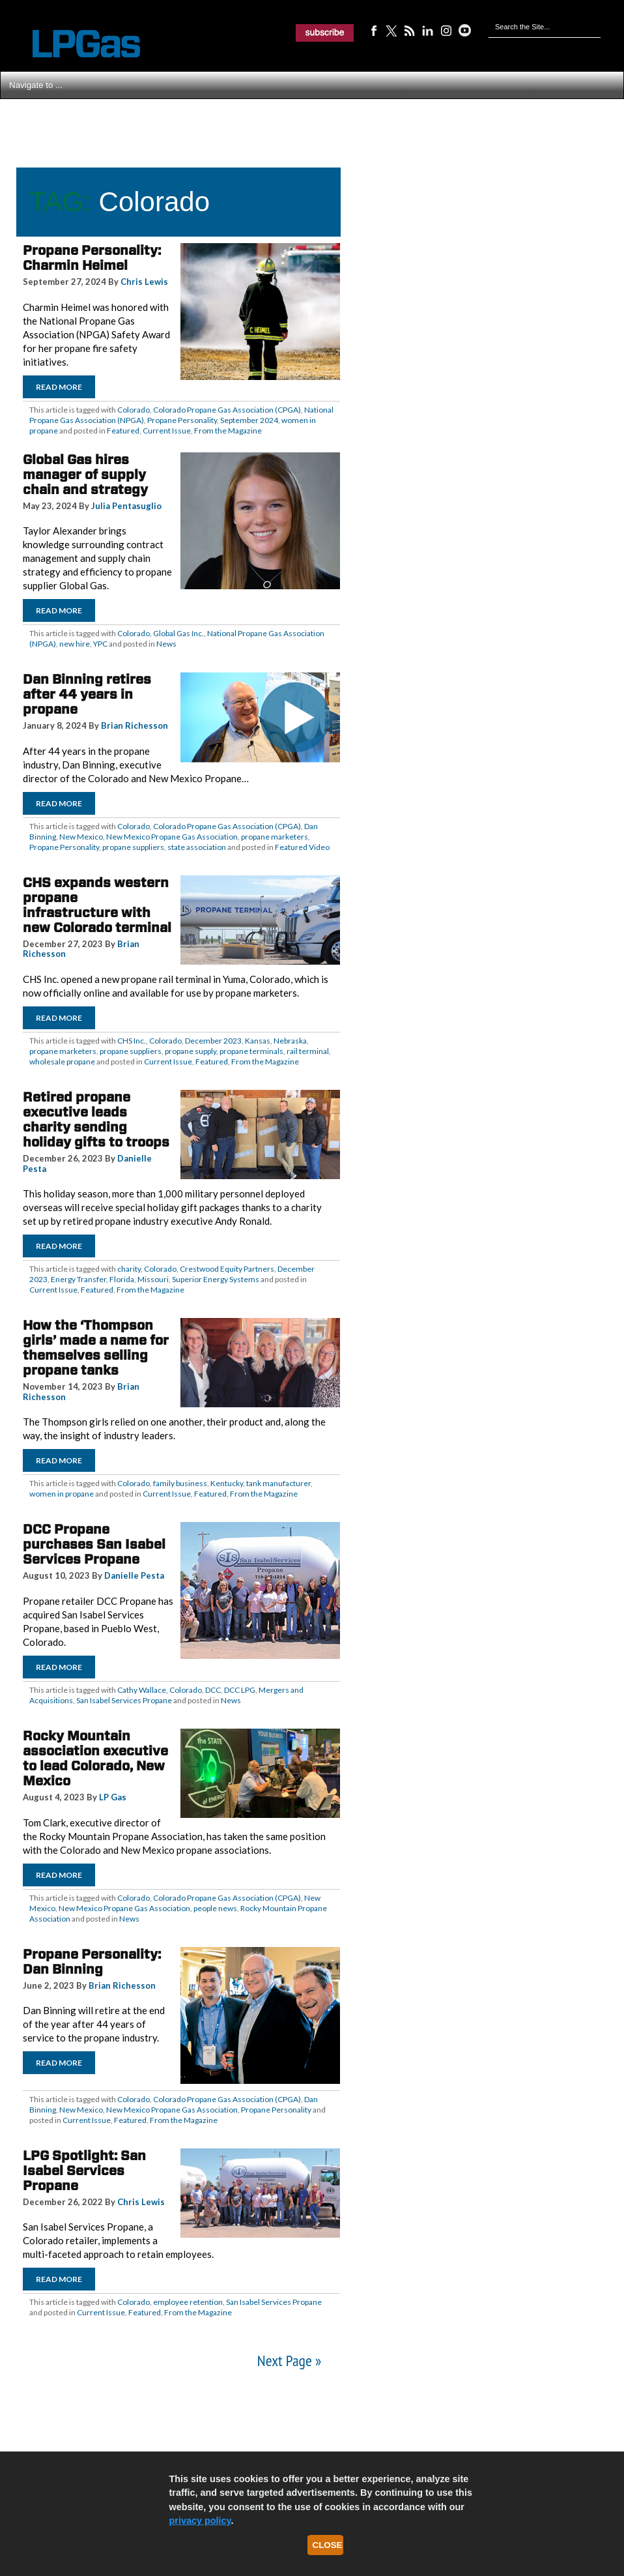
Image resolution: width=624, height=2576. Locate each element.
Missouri (153, 1279)
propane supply (190, 1051)
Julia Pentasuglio (126, 506)
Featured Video (302, 847)
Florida (121, 1279)
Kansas (257, 1041)
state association (196, 847)
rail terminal (308, 1051)
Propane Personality (182, 420)
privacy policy (200, 2520)
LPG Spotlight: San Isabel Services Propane (84, 2170)
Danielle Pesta (134, 1575)
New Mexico (81, 837)
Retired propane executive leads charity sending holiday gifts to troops (96, 1119)
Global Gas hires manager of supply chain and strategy (85, 474)
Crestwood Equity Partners (227, 1269)
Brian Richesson (134, 725)
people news (215, 1908)
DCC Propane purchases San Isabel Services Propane (94, 1544)
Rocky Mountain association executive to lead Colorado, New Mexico (95, 1758)
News (166, 644)
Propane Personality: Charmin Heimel (92, 257)
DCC (213, 1690)
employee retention (188, 2302)
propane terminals (251, 1051)
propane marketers (274, 837)
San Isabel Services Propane (124, 1700)
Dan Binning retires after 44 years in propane (87, 694)
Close (328, 2545)
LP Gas (112, 1797)
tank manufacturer (278, 1483)
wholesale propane (62, 1061)
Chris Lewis (144, 281)
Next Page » (289, 2360)
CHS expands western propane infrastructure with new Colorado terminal (97, 905)
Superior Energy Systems (215, 1279)
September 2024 (249, 420)
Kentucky (226, 1483)
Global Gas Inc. (178, 633)
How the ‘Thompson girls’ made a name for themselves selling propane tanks (96, 1347)
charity (129, 1269)
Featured (123, 430)
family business (180, 1483)
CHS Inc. (131, 1041)
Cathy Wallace (141, 1690)
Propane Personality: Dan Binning (92, 1961)
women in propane (61, 1494)
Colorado (133, 410)
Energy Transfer (78, 1279)
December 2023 (213, 1041)
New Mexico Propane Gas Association (172, 837)
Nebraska (290, 1041)
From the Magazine (228, 430)
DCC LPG (239, 1690)
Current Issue (167, 430)
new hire (74, 644)
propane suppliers (133, 847)
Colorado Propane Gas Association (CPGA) (227, 410)
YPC (100, 644)
